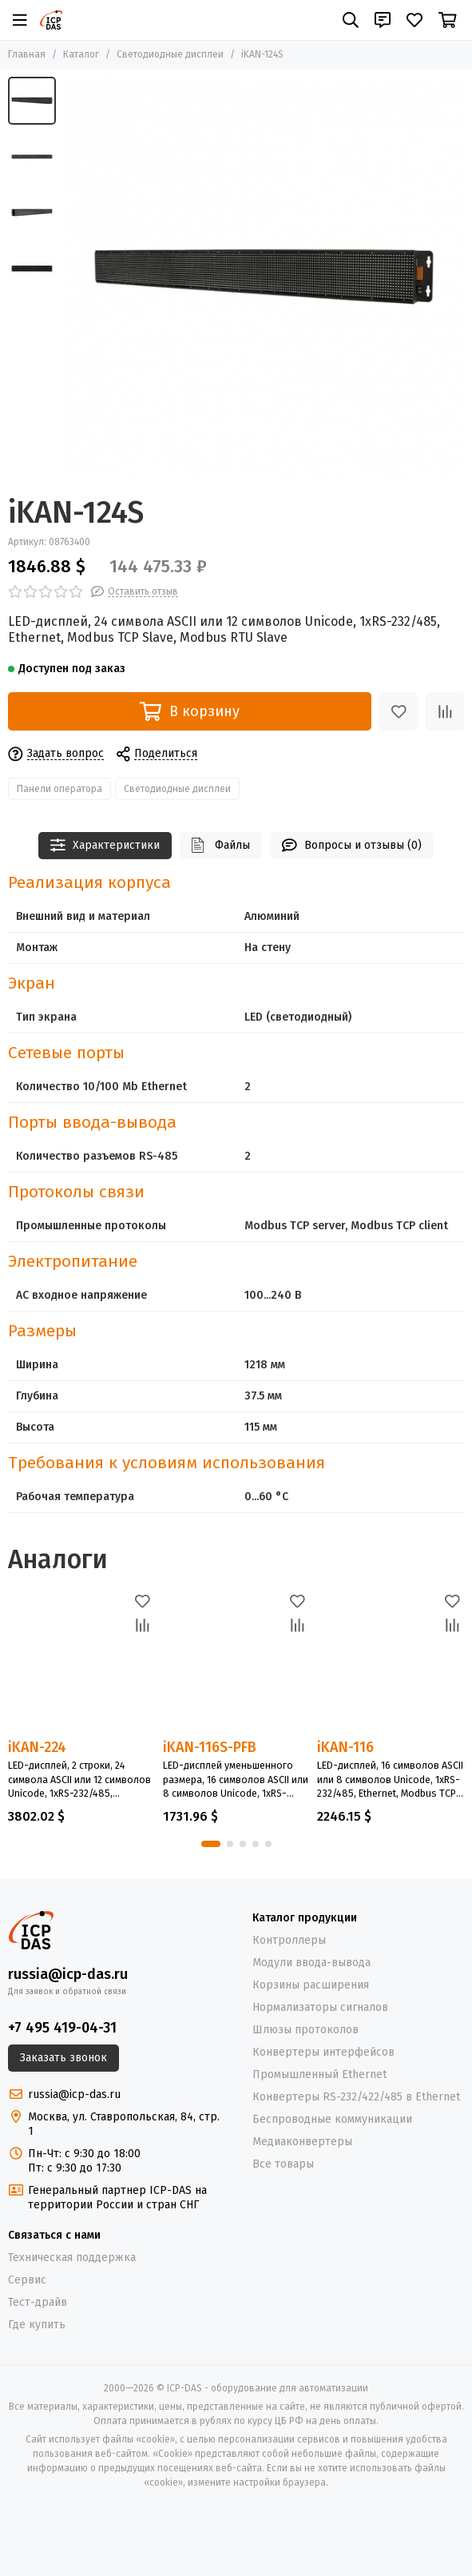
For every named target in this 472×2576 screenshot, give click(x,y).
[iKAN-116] (390, 1663)
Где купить (36, 2324)
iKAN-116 (345, 1747)
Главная (27, 54)
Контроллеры (289, 1940)
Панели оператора (59, 788)
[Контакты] (383, 20)
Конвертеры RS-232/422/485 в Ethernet (356, 2097)
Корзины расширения (310, 1985)
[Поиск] (351, 20)
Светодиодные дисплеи (170, 54)
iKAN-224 (37, 1747)
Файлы (221, 845)
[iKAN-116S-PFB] (236, 1663)
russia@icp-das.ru (68, 1974)
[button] (210, 1844)
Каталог (81, 54)
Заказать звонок (63, 2057)
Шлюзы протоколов (305, 2030)
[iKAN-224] (81, 1663)
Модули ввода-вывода (311, 1962)
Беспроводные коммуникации (332, 2119)
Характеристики (105, 845)
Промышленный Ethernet (319, 2074)
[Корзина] (447, 20)
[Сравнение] (445, 711)
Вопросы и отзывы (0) (352, 845)
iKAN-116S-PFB (209, 1747)
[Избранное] (414, 20)
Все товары (283, 2164)
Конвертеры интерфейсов (323, 2052)
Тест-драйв (37, 2302)
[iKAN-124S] (264, 277)
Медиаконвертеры (302, 2141)
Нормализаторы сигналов (320, 2007)
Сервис (27, 2280)
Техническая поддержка (72, 2257)
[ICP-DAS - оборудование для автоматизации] (51, 20)
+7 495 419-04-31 (62, 2028)
